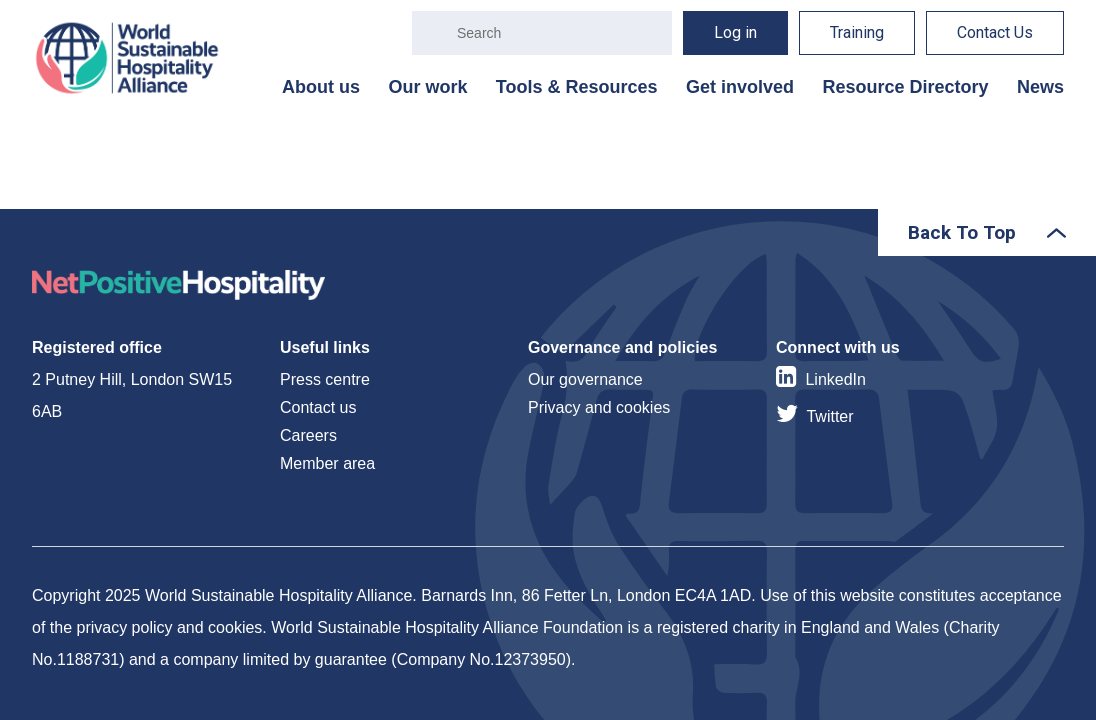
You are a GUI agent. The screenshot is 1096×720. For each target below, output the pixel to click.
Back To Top (962, 232)
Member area (327, 463)
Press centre (325, 379)
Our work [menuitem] (427, 87)
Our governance (585, 379)
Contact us (318, 407)
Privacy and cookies (599, 407)
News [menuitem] (1040, 87)
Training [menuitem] (857, 32)
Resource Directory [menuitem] (905, 87)
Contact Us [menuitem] (995, 32)
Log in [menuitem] (735, 32)
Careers (308, 435)
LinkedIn (835, 379)
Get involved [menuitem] (740, 87)
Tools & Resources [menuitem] (577, 87)
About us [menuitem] (321, 87)
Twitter (829, 416)
